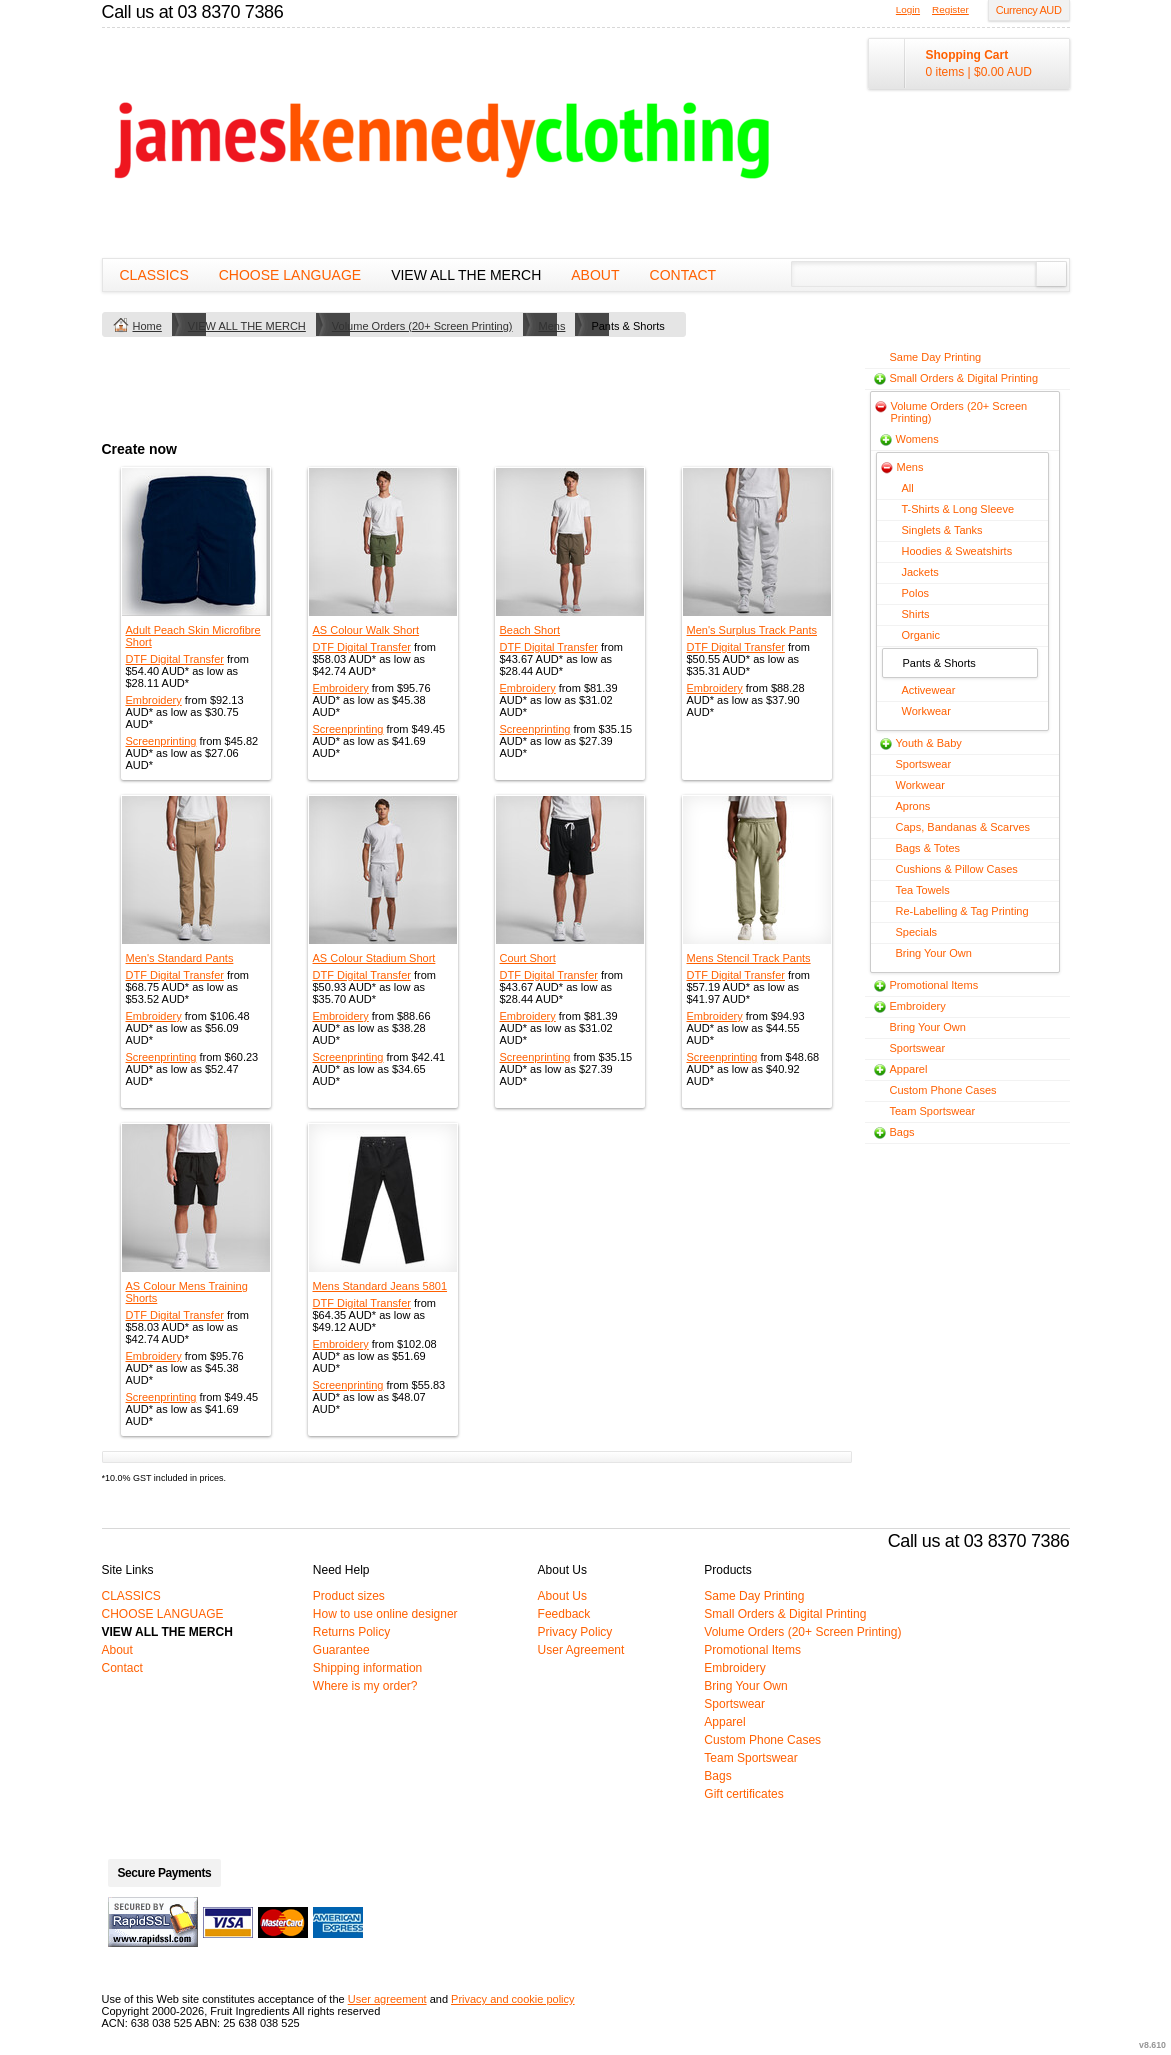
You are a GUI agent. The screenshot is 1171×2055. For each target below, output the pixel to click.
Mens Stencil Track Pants (749, 958)
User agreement (387, 1999)
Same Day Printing (936, 357)
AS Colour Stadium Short (374, 958)
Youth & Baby (929, 743)
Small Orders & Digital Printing (964, 378)
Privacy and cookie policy (513, 1999)
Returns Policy (351, 1632)
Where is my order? (365, 1686)
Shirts (916, 614)
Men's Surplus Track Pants (752, 630)
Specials (917, 932)
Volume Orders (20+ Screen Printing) (422, 326)
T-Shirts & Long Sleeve (958, 509)
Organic (921, 635)
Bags (902, 1132)
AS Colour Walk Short (366, 630)
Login (908, 9)
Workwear (926, 711)
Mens (552, 326)
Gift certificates (743, 1794)
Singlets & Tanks (942, 530)
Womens (917, 439)
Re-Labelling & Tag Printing (962, 911)
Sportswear (924, 764)
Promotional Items (934, 985)
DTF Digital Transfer (175, 659)
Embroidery (154, 700)
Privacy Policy (575, 1632)
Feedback (564, 1614)
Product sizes (349, 1596)
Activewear (929, 690)
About (595, 275)
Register (950, 9)
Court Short (528, 958)
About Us (562, 1596)
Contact (683, 275)
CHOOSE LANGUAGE (290, 275)
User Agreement (581, 1650)
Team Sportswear (933, 1111)
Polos (916, 593)
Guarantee (341, 1650)
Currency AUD (1029, 10)
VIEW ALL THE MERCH (466, 275)
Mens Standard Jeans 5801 (380, 1286)
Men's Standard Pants (180, 958)
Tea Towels (923, 890)
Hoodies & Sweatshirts (957, 551)
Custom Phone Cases (943, 1090)
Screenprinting (161, 741)
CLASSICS (154, 275)
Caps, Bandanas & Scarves (963, 827)
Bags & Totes (928, 848)
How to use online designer (385, 1614)
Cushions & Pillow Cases (957, 869)
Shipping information (367, 1668)
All (908, 488)
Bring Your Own (934, 953)
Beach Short (530, 630)
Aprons (913, 806)
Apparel (909, 1069)
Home (147, 326)
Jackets (920, 572)
